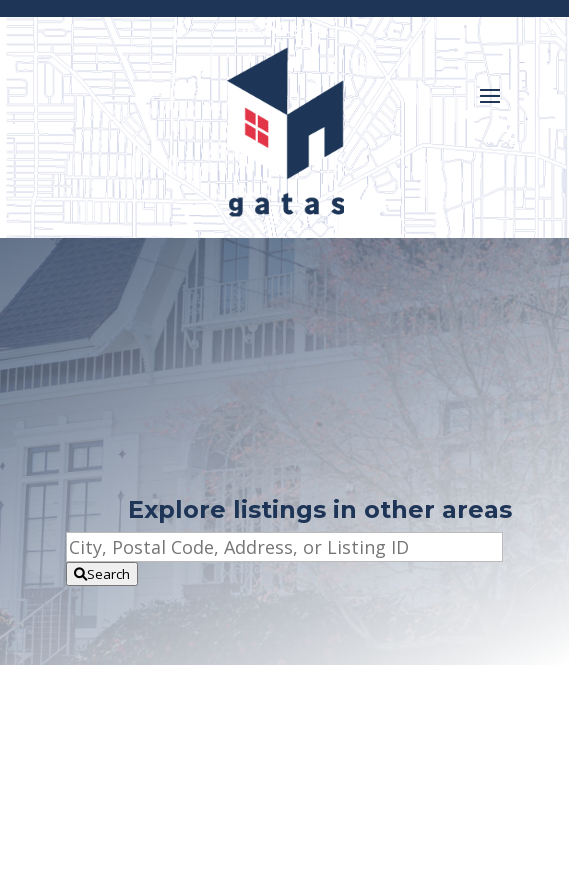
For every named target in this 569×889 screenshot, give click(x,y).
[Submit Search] (102, 574)
